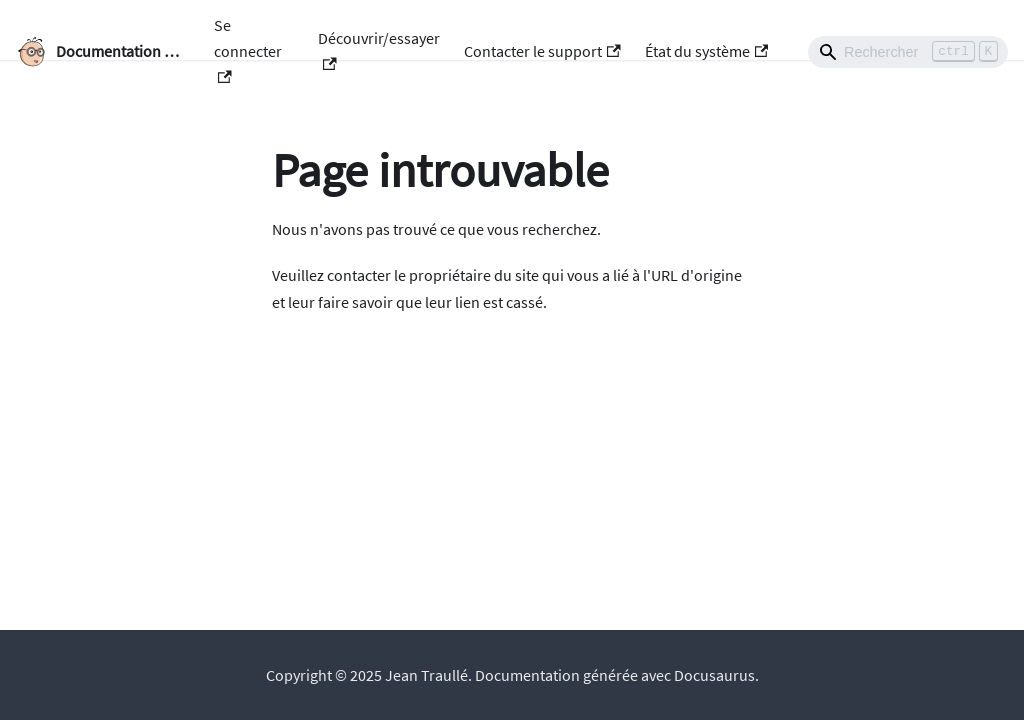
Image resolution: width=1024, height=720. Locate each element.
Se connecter (248, 49)
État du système (706, 51)
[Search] (908, 52)
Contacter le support (542, 51)
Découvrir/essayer (379, 49)
